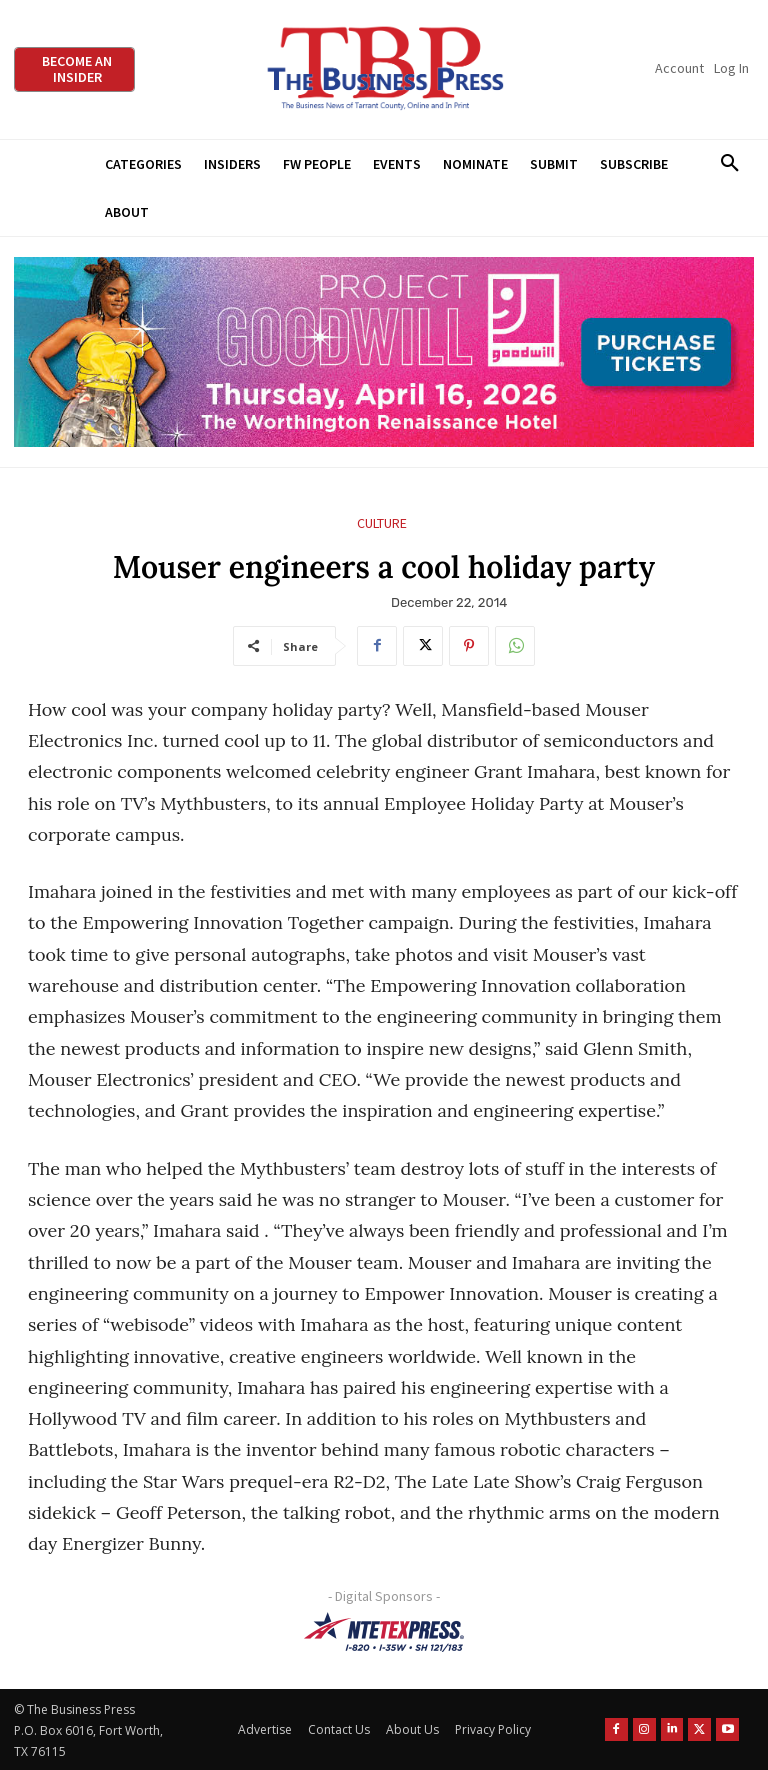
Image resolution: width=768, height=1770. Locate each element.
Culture (382, 523)
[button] (729, 164)
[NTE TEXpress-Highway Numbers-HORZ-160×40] (384, 1632)
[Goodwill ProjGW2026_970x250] (384, 352)
